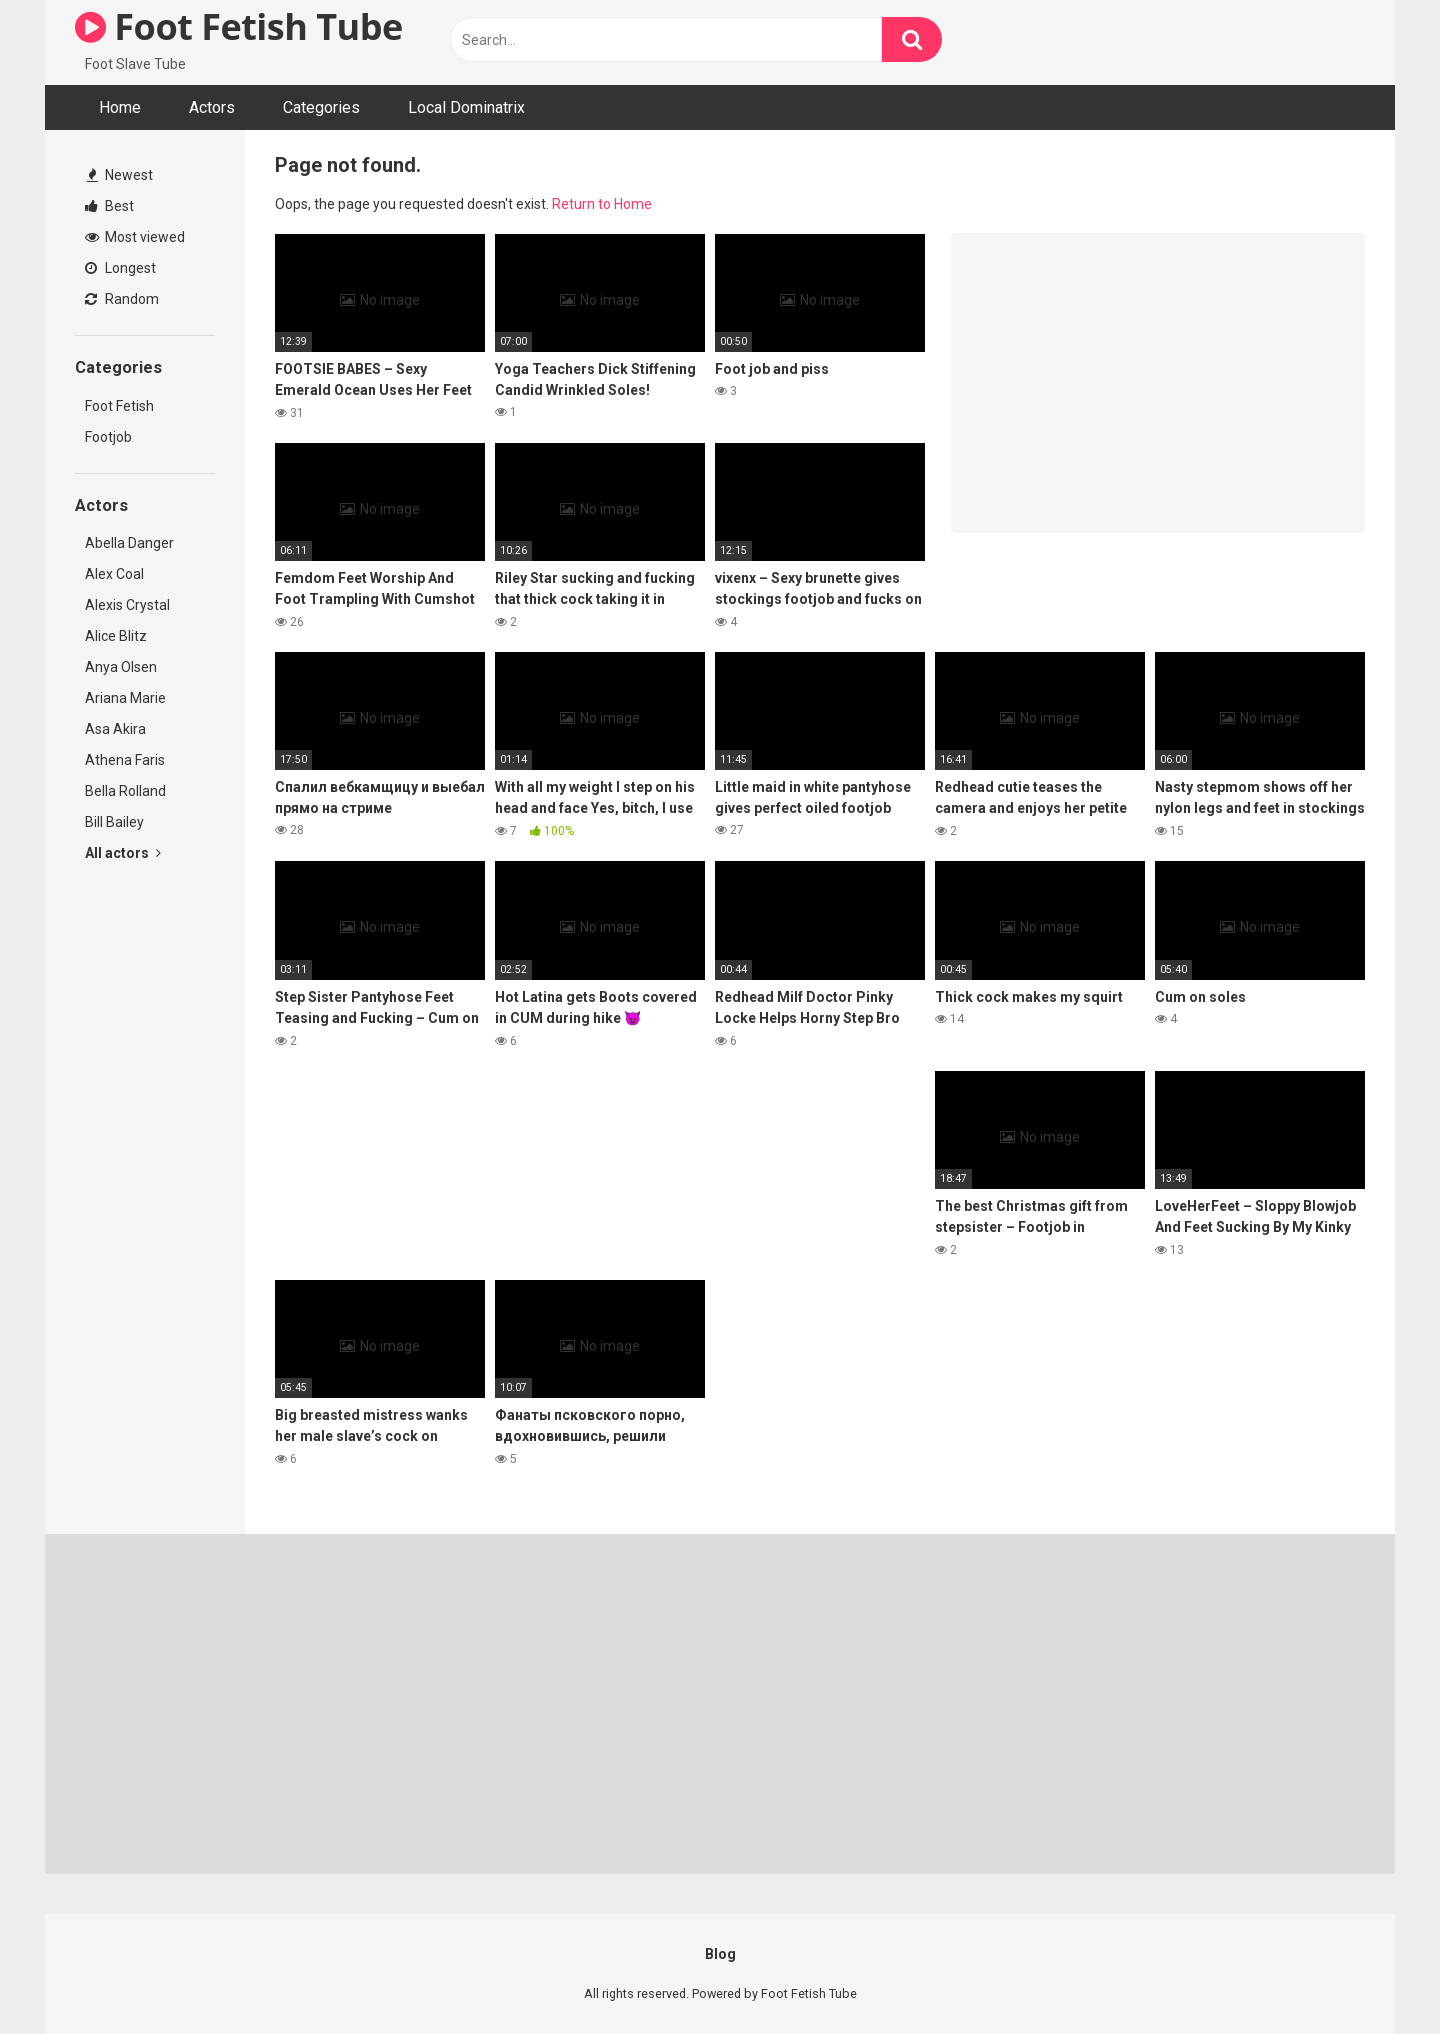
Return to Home (602, 204)
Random (122, 299)
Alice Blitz (116, 636)
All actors (123, 853)
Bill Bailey (114, 822)
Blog (720, 1954)
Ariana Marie (125, 698)
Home (120, 107)
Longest (120, 268)
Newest (120, 175)
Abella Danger (129, 543)
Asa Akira (115, 729)
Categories (321, 107)
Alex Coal (114, 574)
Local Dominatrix (466, 107)
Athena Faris (125, 760)
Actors (212, 107)
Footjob (108, 437)
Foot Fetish (119, 406)
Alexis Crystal (127, 605)
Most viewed (135, 237)
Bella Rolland (125, 791)
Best (109, 206)
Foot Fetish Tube (239, 26)
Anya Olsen (121, 667)
